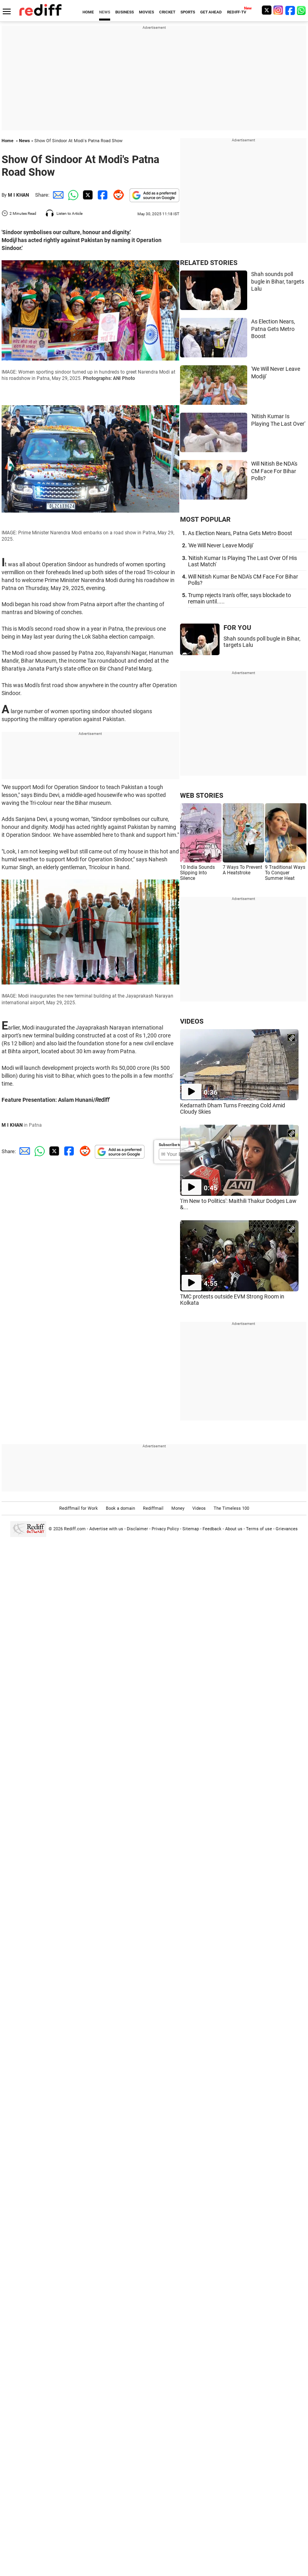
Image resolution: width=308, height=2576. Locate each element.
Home (7, 140)
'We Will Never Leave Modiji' (221, 545)
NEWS (104, 12)
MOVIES (146, 12)
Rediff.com (75, 1528)
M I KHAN (18, 195)
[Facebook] (290, 10)
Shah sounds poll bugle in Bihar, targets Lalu (277, 281)
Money (177, 1508)
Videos (199, 1508)
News (24, 140)
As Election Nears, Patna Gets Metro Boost (273, 328)
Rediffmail (153, 1508)
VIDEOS (191, 1021)
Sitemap (190, 1528)
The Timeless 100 (231, 1508)
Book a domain (120, 1508)
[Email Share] (56, 195)
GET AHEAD (211, 12)
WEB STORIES (201, 795)
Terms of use (259, 1528)
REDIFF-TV (236, 12)
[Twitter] (266, 10)
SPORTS (187, 12)
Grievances (287, 1528)
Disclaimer (137, 1528)
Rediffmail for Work (78, 1508)
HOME (88, 12)
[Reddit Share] (116, 195)
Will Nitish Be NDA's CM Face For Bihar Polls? (274, 470)
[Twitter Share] (86, 195)
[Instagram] (278, 10)
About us (233, 1528)
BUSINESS (124, 12)
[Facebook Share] (101, 195)
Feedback (212, 1528)
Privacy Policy (165, 1528)
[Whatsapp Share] (71, 195)
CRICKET (167, 12)
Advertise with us (106, 1528)
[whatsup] (302, 10)
